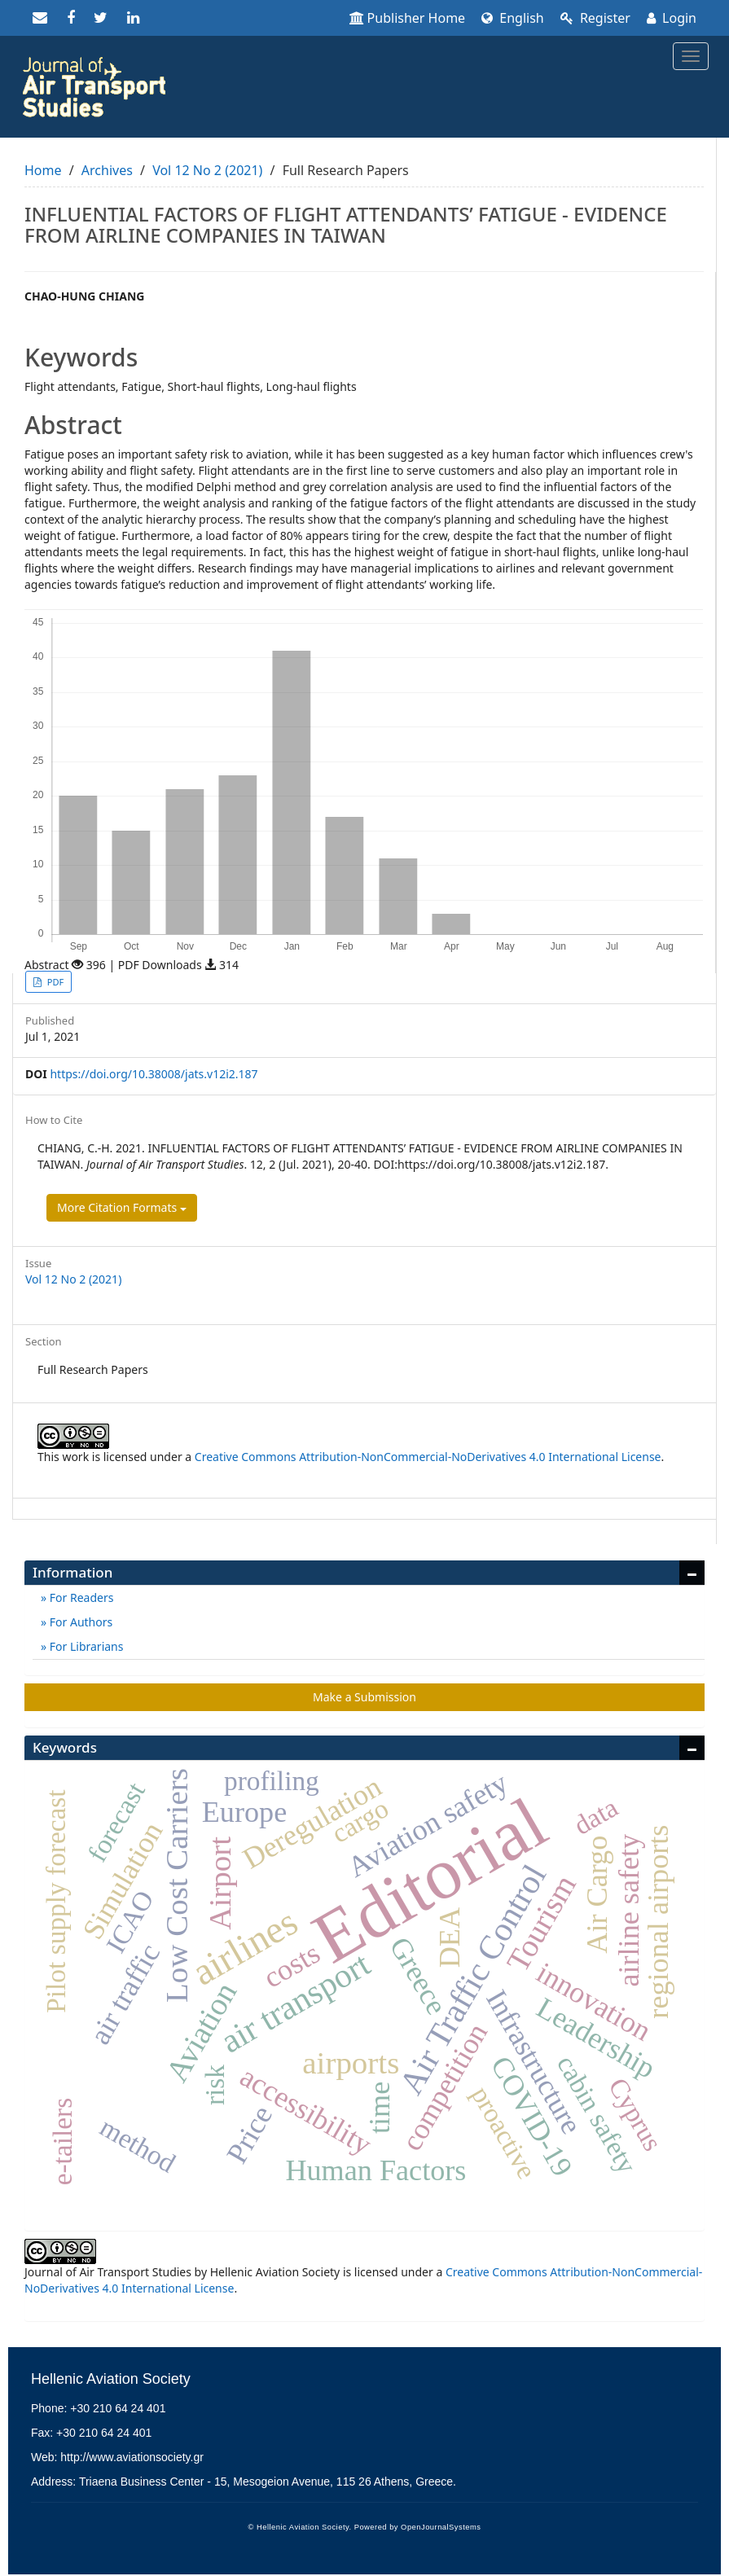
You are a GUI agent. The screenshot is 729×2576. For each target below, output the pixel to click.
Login (671, 18)
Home (43, 170)
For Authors (79, 1622)
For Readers (79, 1597)
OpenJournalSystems (441, 2527)
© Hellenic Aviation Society (298, 2527)
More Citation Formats (122, 1207)
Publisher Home (407, 18)
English (512, 18)
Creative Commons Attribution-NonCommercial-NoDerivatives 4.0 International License (428, 1456)
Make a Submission (364, 1697)
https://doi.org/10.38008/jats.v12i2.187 (153, 1074)
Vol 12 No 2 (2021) (207, 170)
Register (595, 18)
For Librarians (84, 1646)
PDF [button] (54, 982)
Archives (107, 170)
